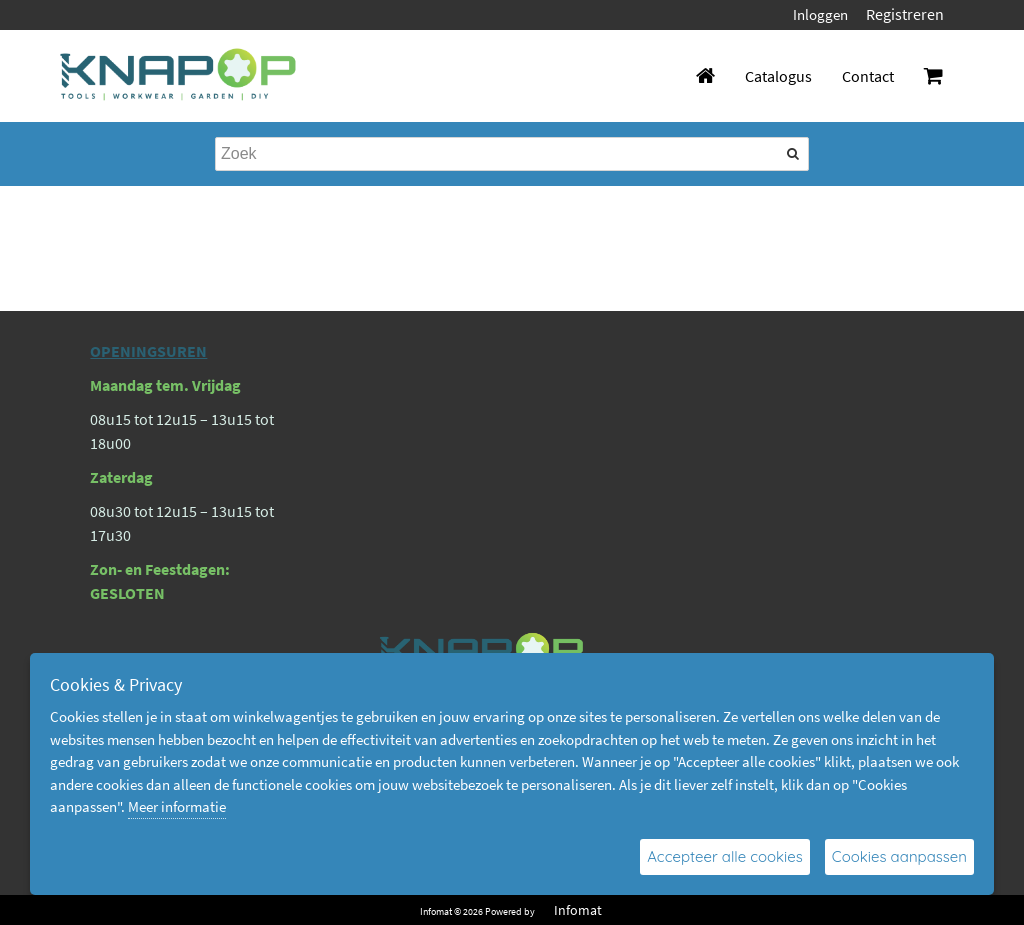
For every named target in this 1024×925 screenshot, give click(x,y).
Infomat (578, 910)
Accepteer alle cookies (725, 856)
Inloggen (820, 14)
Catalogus (778, 76)
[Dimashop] (178, 76)
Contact (868, 76)
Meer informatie (177, 806)
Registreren (905, 14)
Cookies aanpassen (899, 856)
